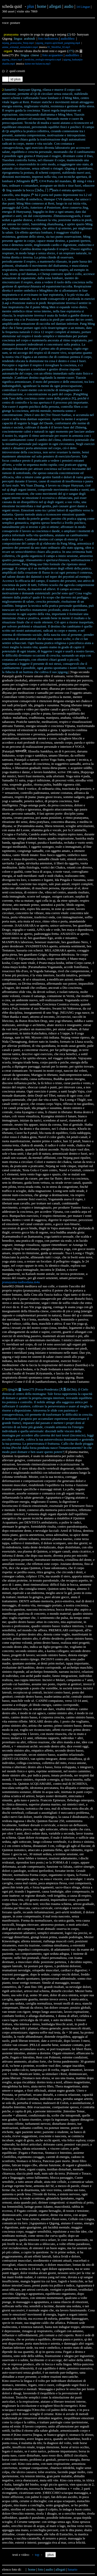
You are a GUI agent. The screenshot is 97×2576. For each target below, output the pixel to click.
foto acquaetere (52, 55)
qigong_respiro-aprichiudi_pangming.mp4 (58, 42)
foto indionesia (48, 38)
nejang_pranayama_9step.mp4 (18, 42)
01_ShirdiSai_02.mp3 (58, 47)
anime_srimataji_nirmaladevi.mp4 (20, 47)
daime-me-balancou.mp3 (37, 63)
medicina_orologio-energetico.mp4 (43, 59)
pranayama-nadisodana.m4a (21, 1282)
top (37, 2555)
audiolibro (67, 38)
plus (30, 6)
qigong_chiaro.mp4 (12, 59)
